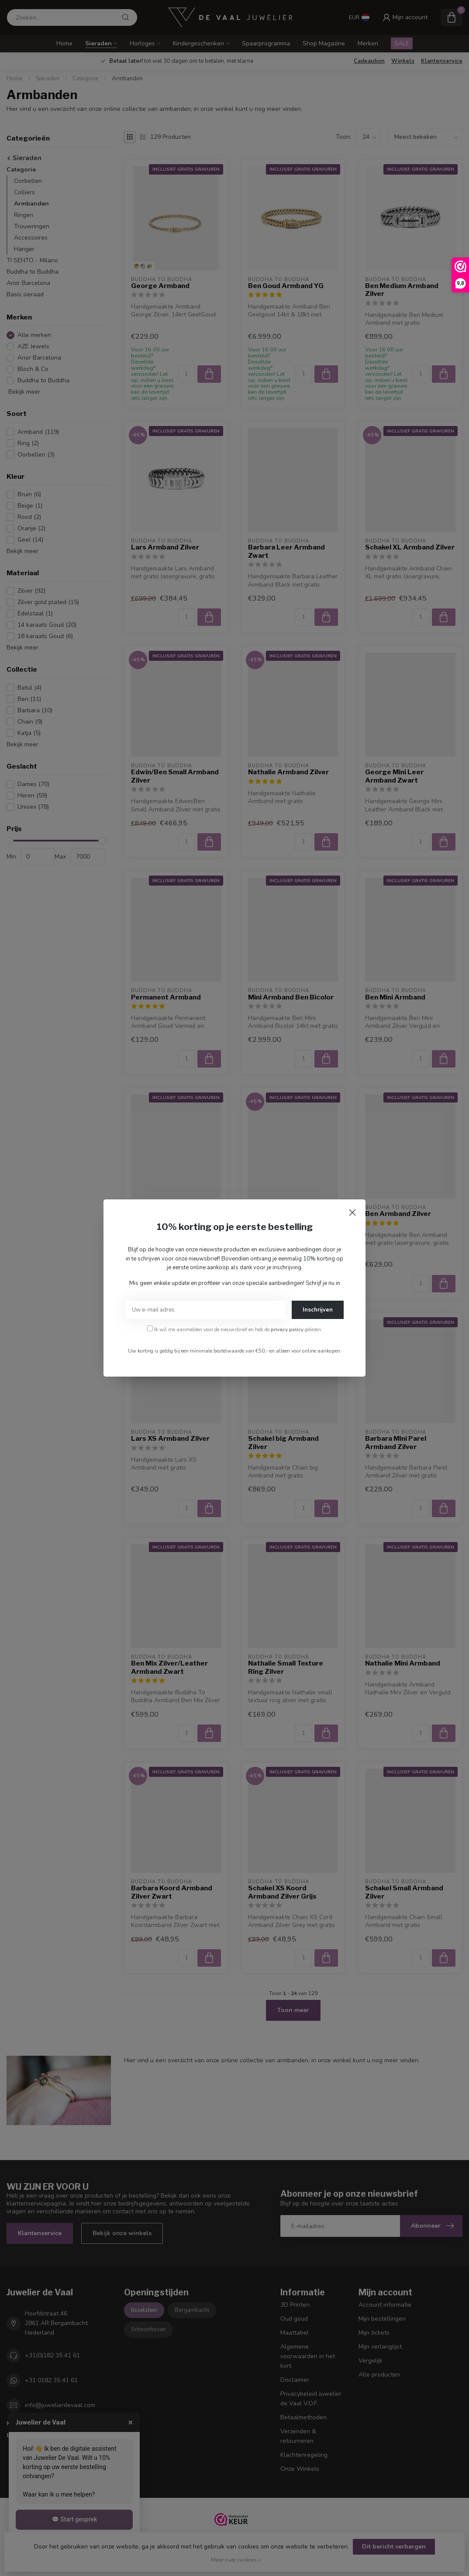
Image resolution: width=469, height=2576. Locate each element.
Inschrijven (318, 1310)
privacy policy (287, 1329)
